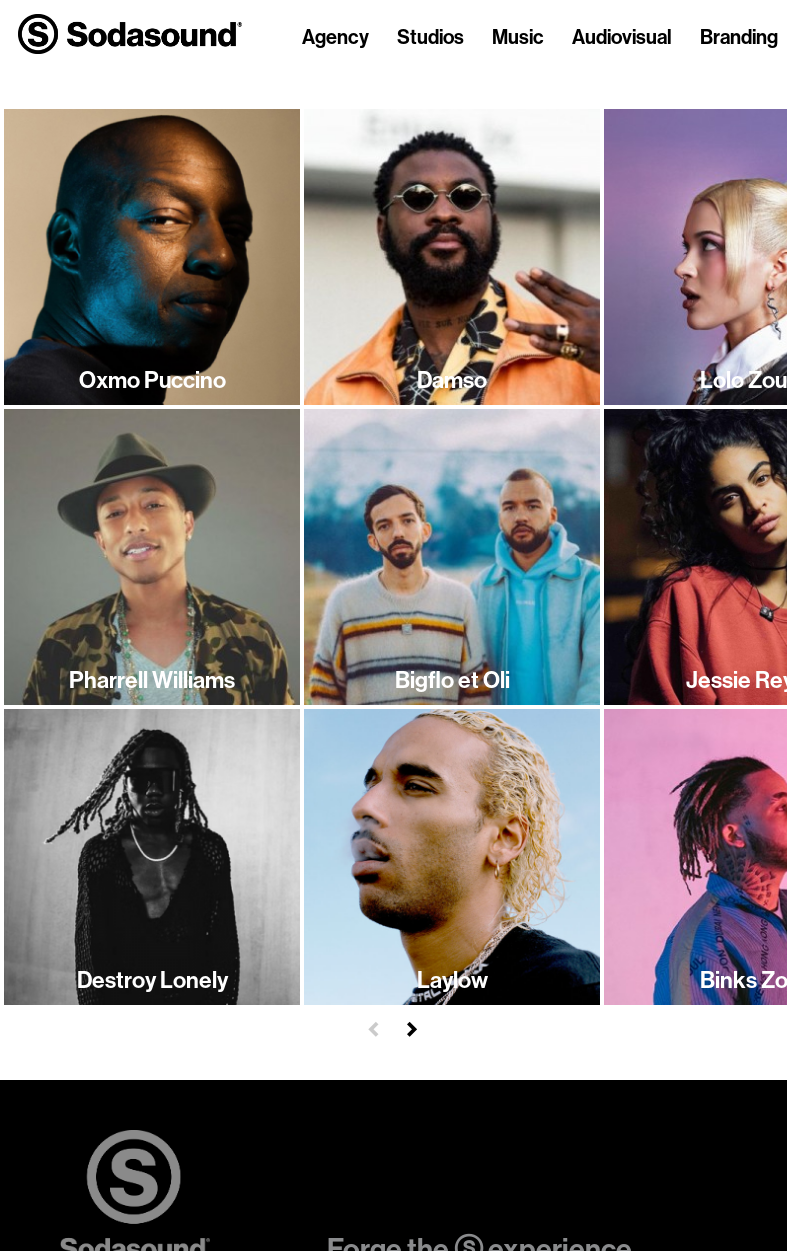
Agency (335, 38)
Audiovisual (622, 38)
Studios (430, 38)
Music (518, 38)
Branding (739, 38)
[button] (373, 1026)
